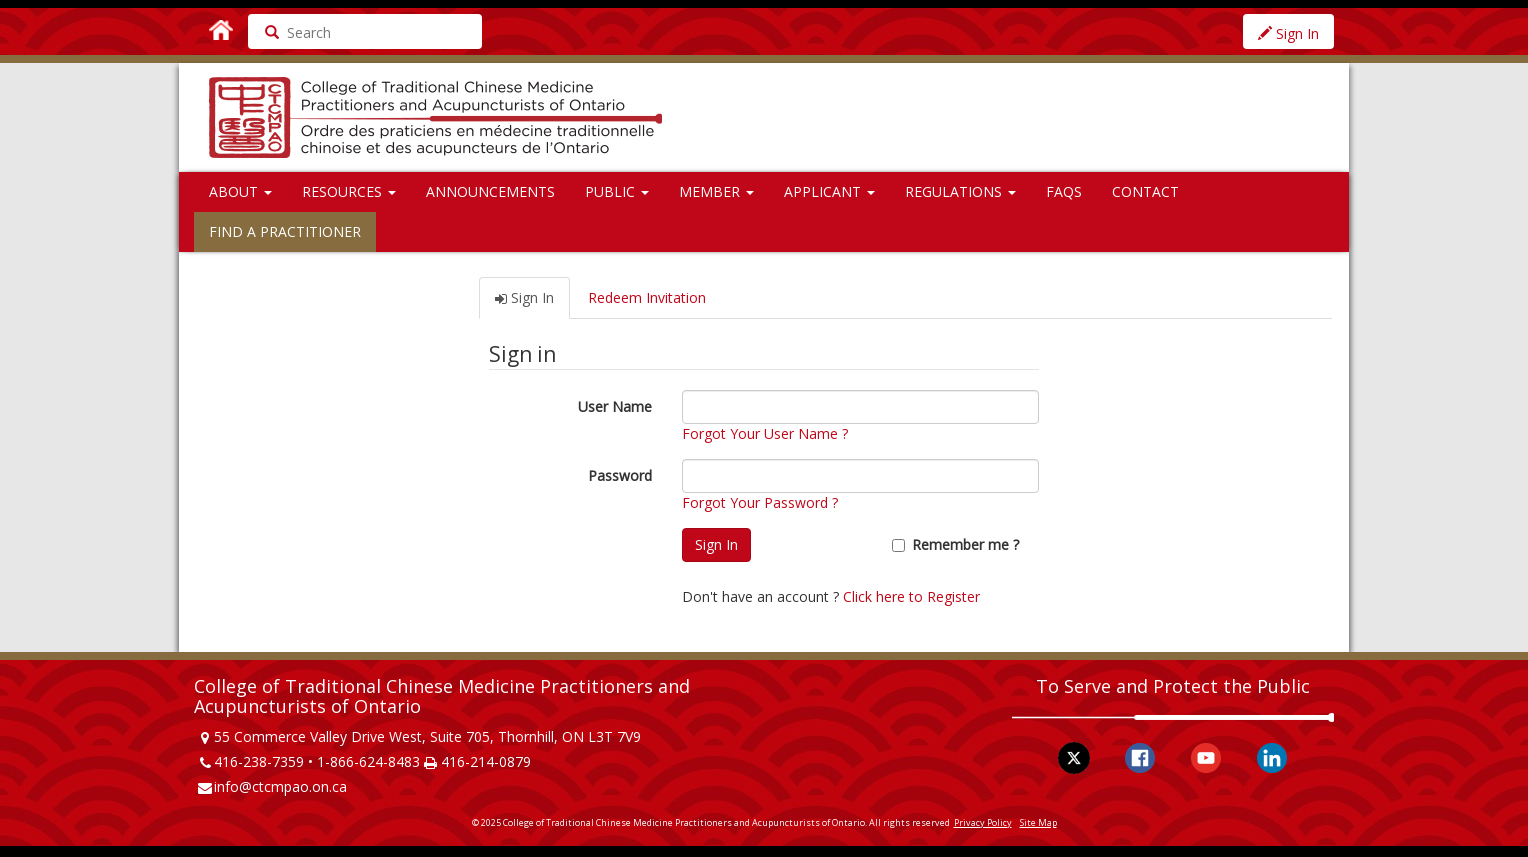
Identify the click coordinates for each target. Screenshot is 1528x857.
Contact (1145, 191)
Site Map (1038, 822)
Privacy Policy (983, 822)
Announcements (490, 191)
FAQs (1064, 191)
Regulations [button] (960, 191)
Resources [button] (349, 191)
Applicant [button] (829, 191)
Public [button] (617, 191)
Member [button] (716, 191)
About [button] (240, 191)
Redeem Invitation (647, 297)
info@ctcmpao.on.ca (280, 786)
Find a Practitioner (285, 231)
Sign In (1288, 33)
